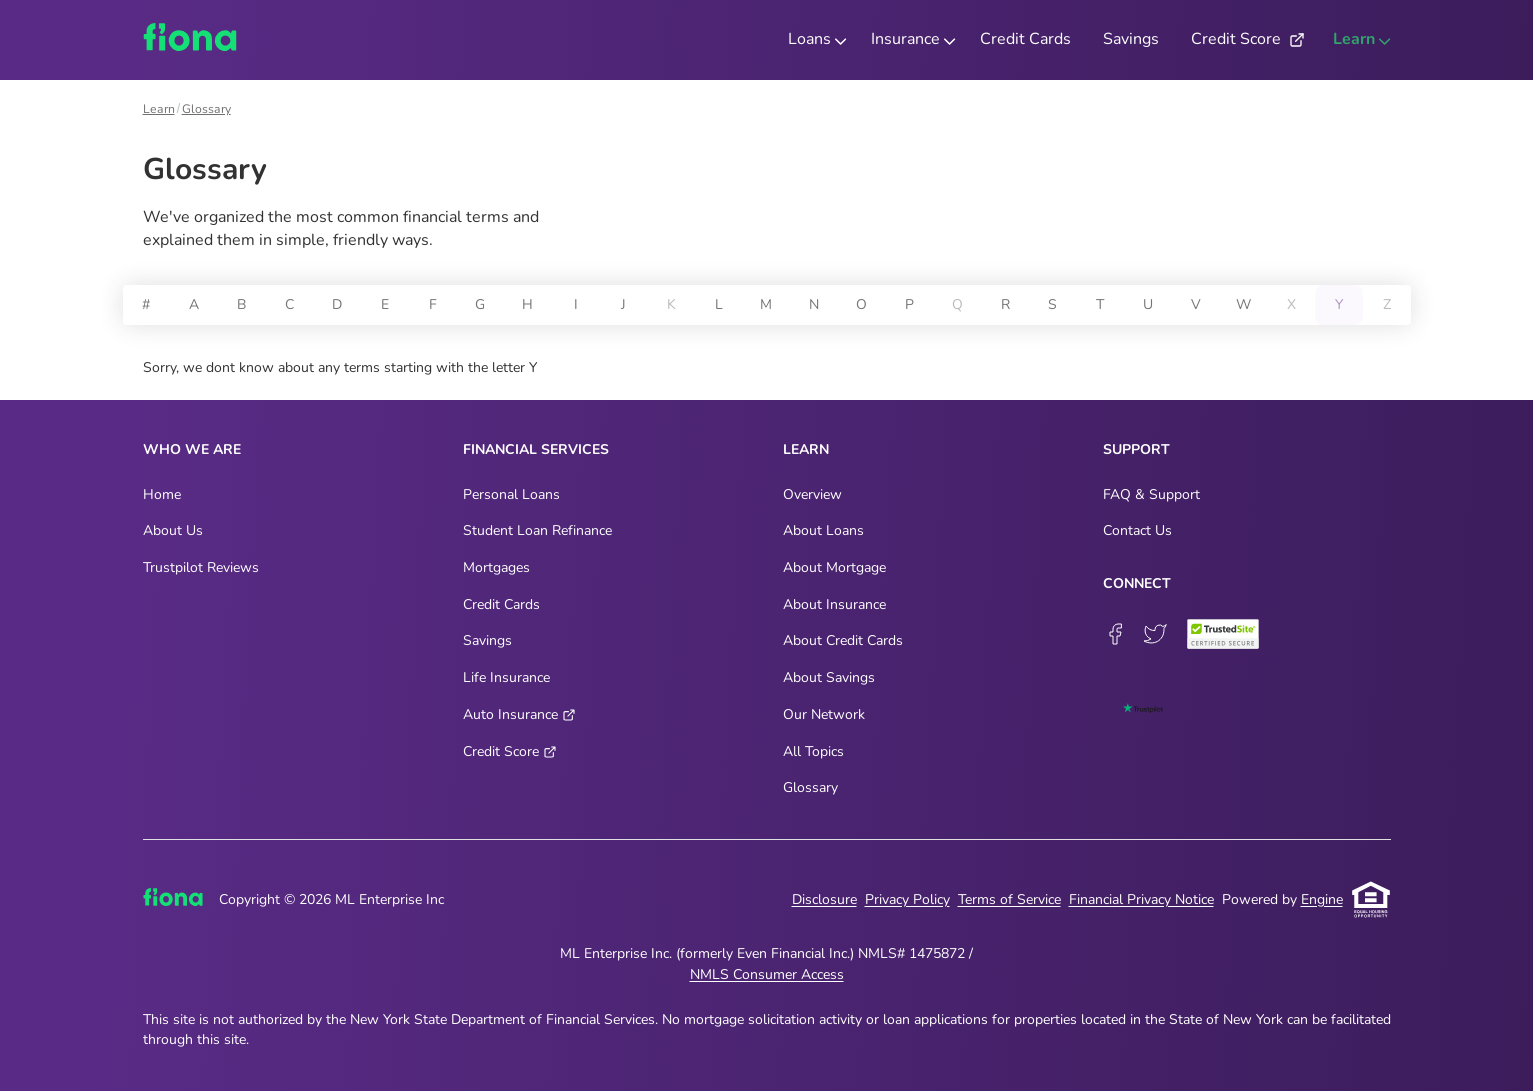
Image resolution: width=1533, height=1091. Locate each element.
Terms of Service (1009, 899)
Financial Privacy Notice (1141, 899)
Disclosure (824, 899)
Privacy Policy (907, 899)
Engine (1322, 899)
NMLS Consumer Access (767, 974)
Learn (159, 109)
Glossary (206, 109)
